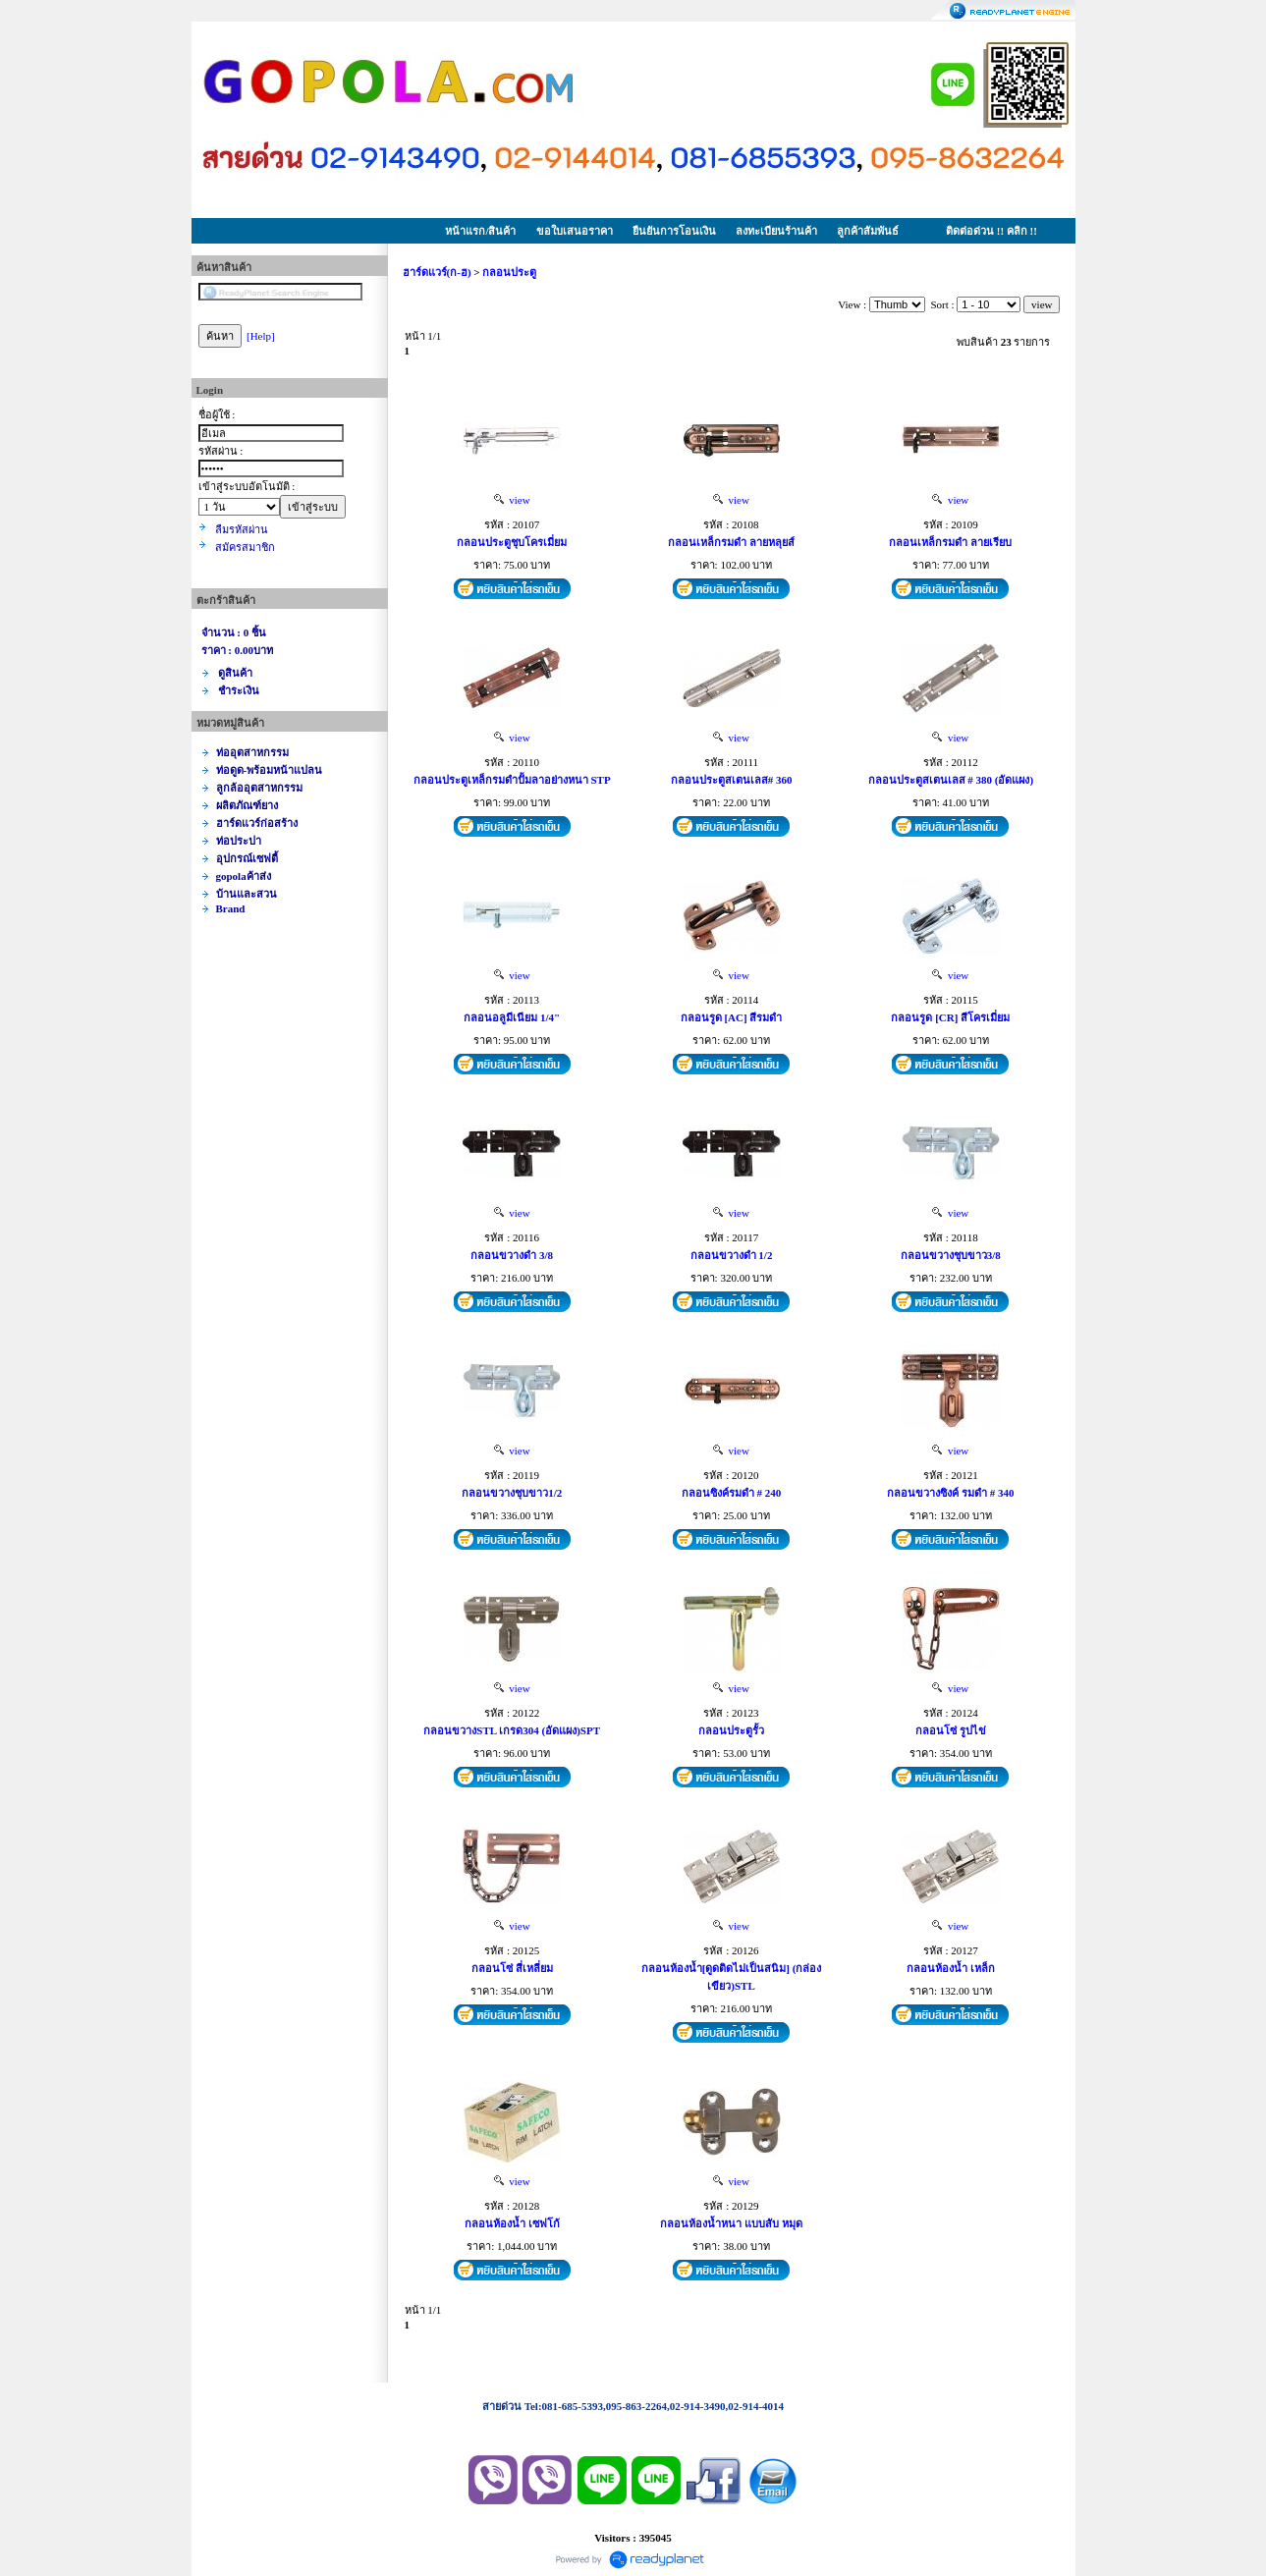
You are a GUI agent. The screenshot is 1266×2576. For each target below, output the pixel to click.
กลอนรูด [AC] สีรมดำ (732, 1017)
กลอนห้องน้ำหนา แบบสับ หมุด (731, 2223)
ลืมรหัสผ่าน (241, 529)
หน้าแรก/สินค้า (480, 231)
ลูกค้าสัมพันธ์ (868, 231)
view (512, 500)
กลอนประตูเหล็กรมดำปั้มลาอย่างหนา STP (512, 780)
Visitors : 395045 (632, 2538)
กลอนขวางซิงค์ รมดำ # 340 (950, 1493)
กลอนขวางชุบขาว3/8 (951, 1255)
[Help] (261, 336)
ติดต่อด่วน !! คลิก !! (991, 231)
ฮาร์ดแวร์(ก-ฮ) (437, 272)
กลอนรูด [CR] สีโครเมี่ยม (950, 1017)
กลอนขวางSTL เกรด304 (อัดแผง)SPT (511, 1730)
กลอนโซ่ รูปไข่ (950, 1730)
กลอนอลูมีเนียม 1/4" (512, 1017)
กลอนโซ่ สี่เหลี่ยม (512, 1968)
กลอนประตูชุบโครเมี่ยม (512, 542)
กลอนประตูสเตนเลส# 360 (732, 780)
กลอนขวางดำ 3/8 (511, 1255)
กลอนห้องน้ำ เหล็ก (951, 1968)
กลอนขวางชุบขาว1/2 (512, 1493)
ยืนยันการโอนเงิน (674, 231)
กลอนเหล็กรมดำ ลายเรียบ (950, 542)
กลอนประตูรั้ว (731, 1730)
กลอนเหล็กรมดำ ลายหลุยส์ (731, 542)
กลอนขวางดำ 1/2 (731, 1255)
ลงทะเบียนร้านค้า (776, 231)
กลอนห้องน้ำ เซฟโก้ (512, 2223)
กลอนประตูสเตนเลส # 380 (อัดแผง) (951, 780)
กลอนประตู (509, 272)
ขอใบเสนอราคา (574, 231)
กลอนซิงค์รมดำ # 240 (732, 1493)
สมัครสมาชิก (245, 547)
